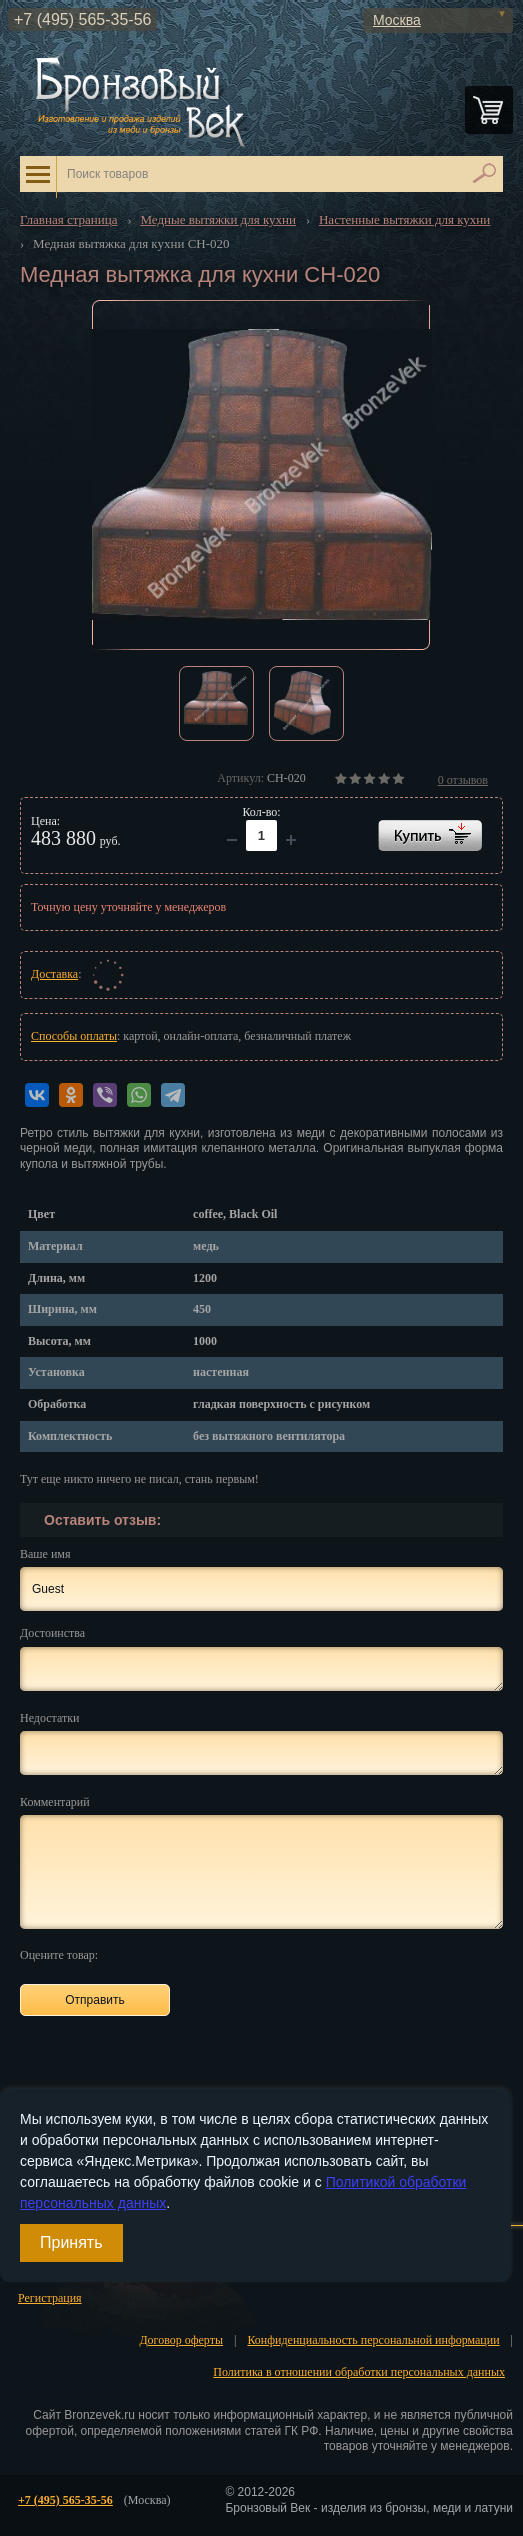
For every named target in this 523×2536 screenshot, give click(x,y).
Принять (71, 2242)
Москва (397, 20)
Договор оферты (181, 2340)
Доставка (54, 974)
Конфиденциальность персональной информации (373, 2340)
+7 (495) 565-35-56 (82, 19)
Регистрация (50, 2298)
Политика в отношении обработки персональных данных (359, 2372)
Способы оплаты (74, 1036)
